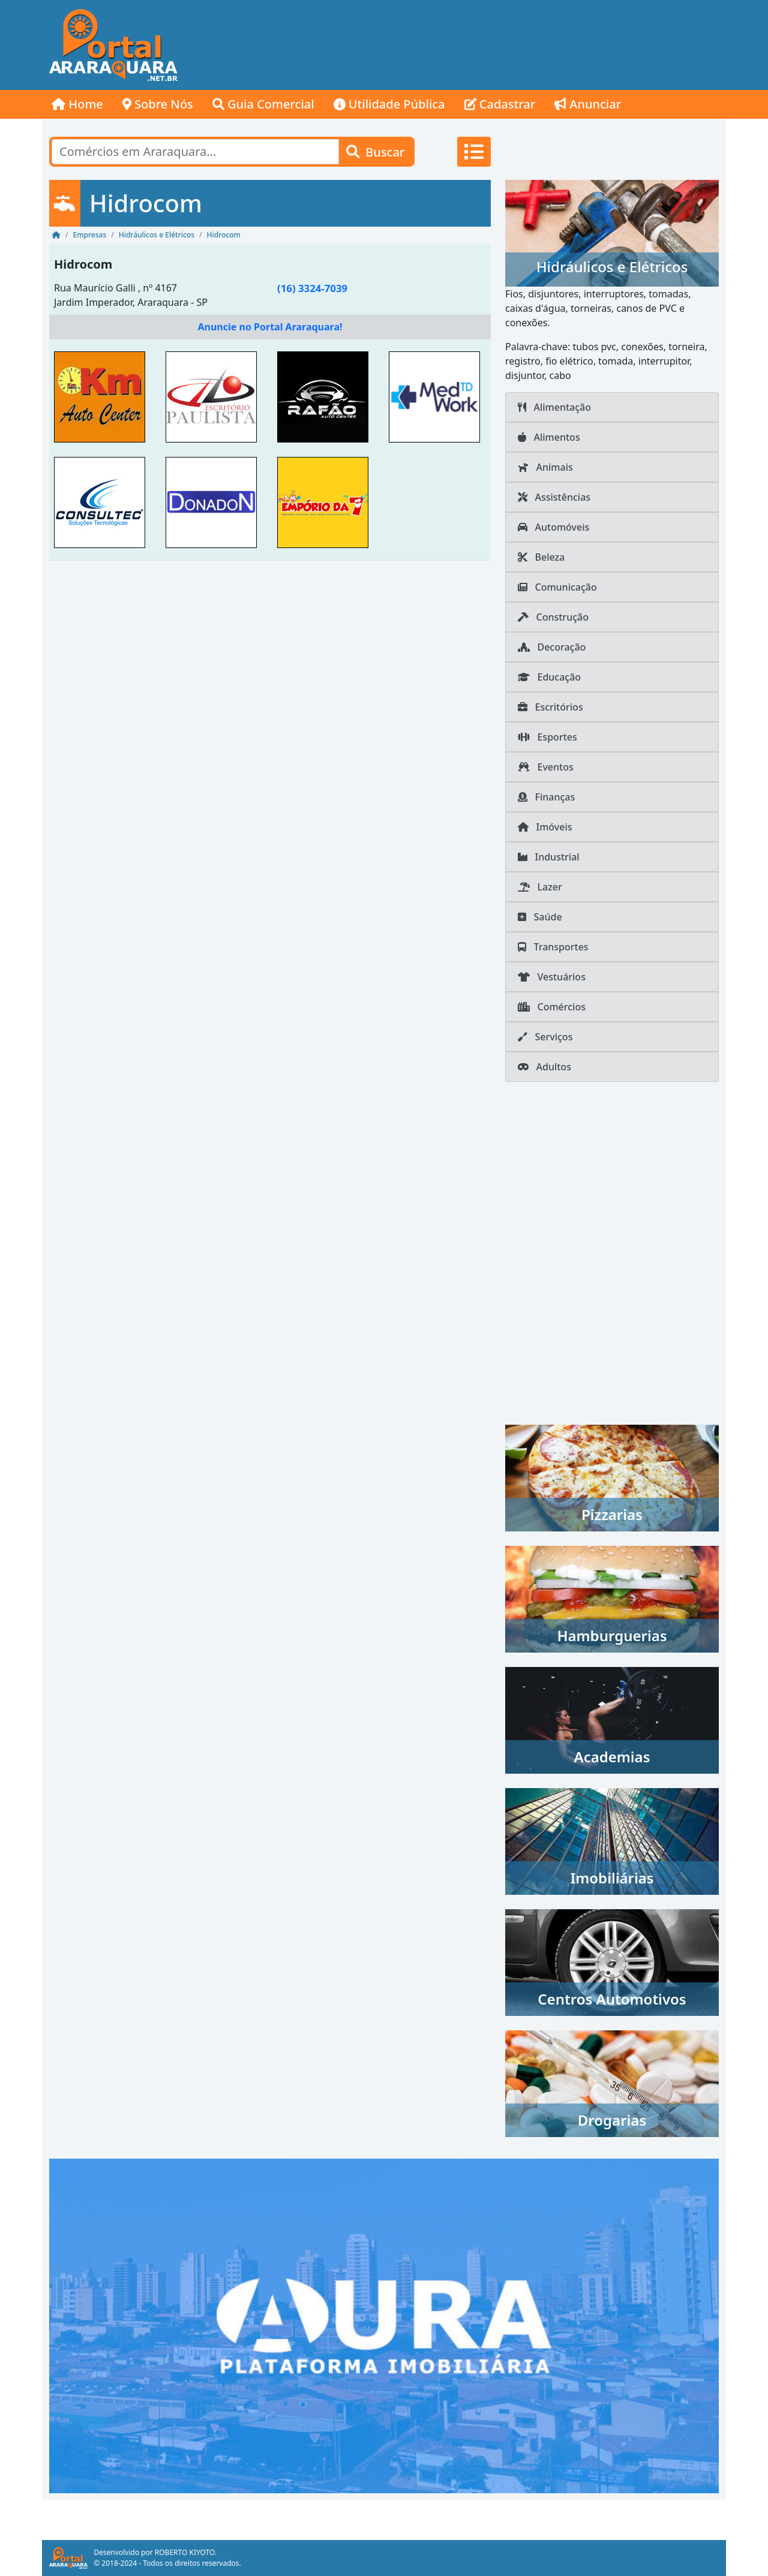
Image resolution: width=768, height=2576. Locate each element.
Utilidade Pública (389, 104)
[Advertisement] (507, 45)
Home (77, 104)
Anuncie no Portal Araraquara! (269, 326)
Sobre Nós (157, 104)
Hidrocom (83, 264)
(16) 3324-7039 (312, 288)
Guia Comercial (263, 104)
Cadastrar (500, 104)
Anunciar (587, 104)
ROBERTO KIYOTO (185, 2552)
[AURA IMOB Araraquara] (384, 2324)
